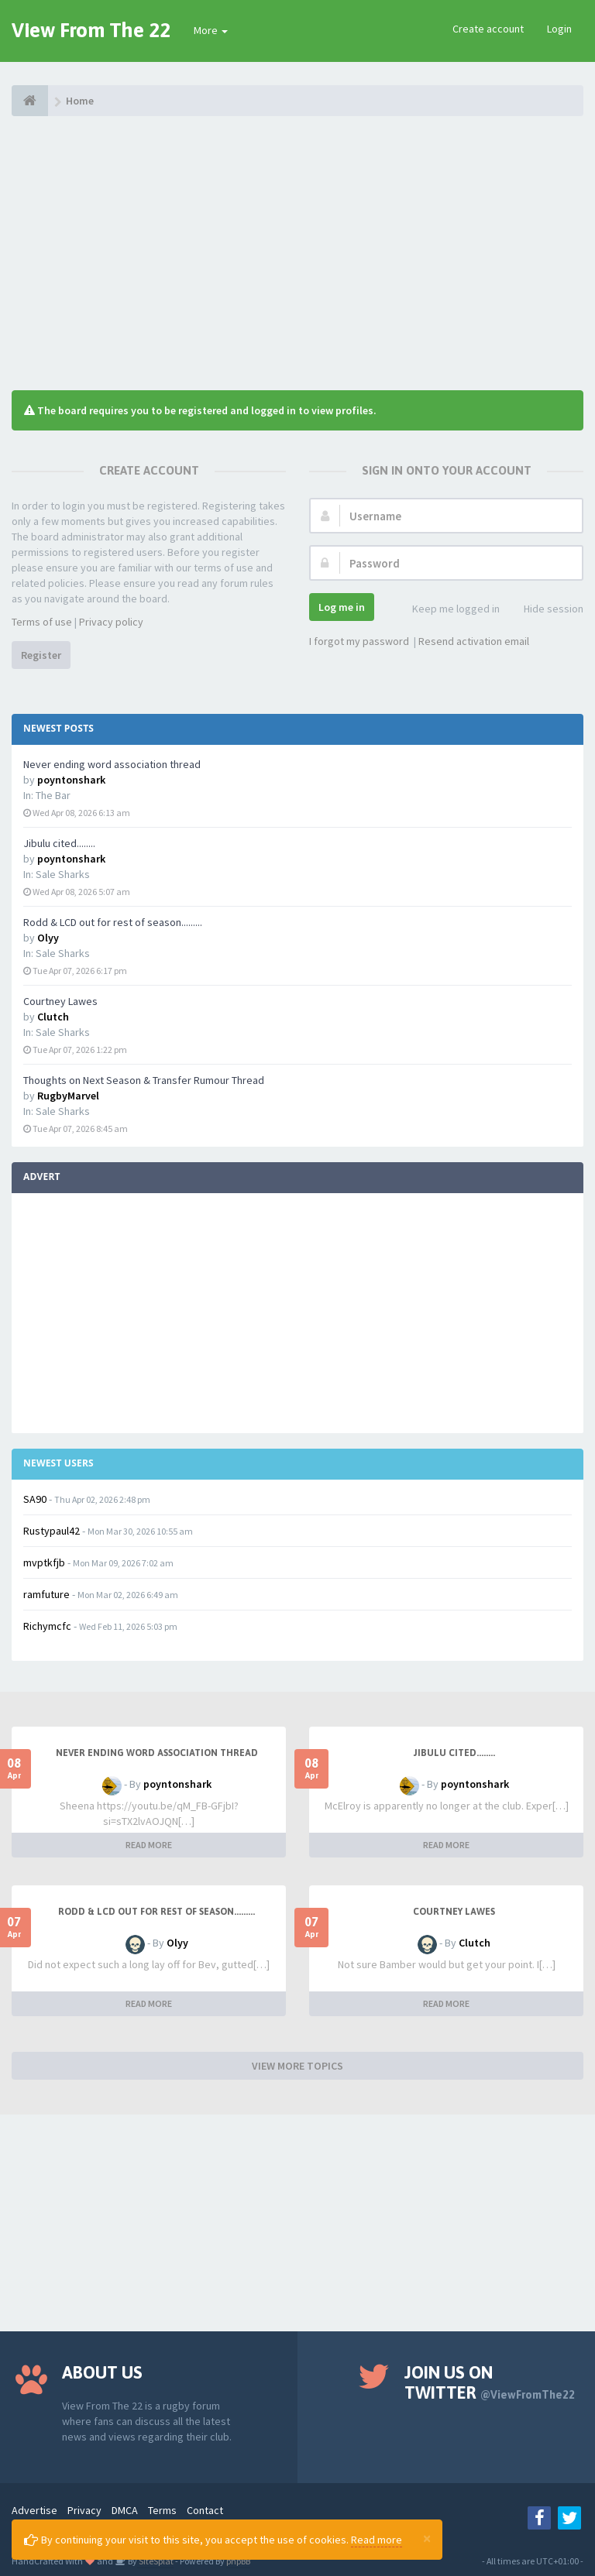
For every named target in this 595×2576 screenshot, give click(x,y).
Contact (205, 2510)
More (211, 30)
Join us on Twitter (489, 2382)
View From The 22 (91, 30)
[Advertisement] (297, 251)
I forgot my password (359, 641)
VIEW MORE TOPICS (297, 2066)
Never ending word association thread (112, 764)
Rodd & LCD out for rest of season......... (112, 922)
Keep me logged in (447, 610)
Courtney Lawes (60, 1001)
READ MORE (149, 1845)
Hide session (545, 610)
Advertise (34, 2510)
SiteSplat (155, 2561)
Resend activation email (473, 641)
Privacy (84, 2510)
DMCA (125, 2510)
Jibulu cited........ (59, 843)
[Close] (427, 2538)
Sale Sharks (63, 874)
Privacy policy (111, 622)
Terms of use (42, 622)
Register (41, 655)
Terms (162, 2510)
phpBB (238, 2561)
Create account (488, 29)
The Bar (53, 795)
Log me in (341, 607)
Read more (376, 2540)
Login (559, 29)
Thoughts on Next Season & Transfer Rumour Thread (143, 1080)
